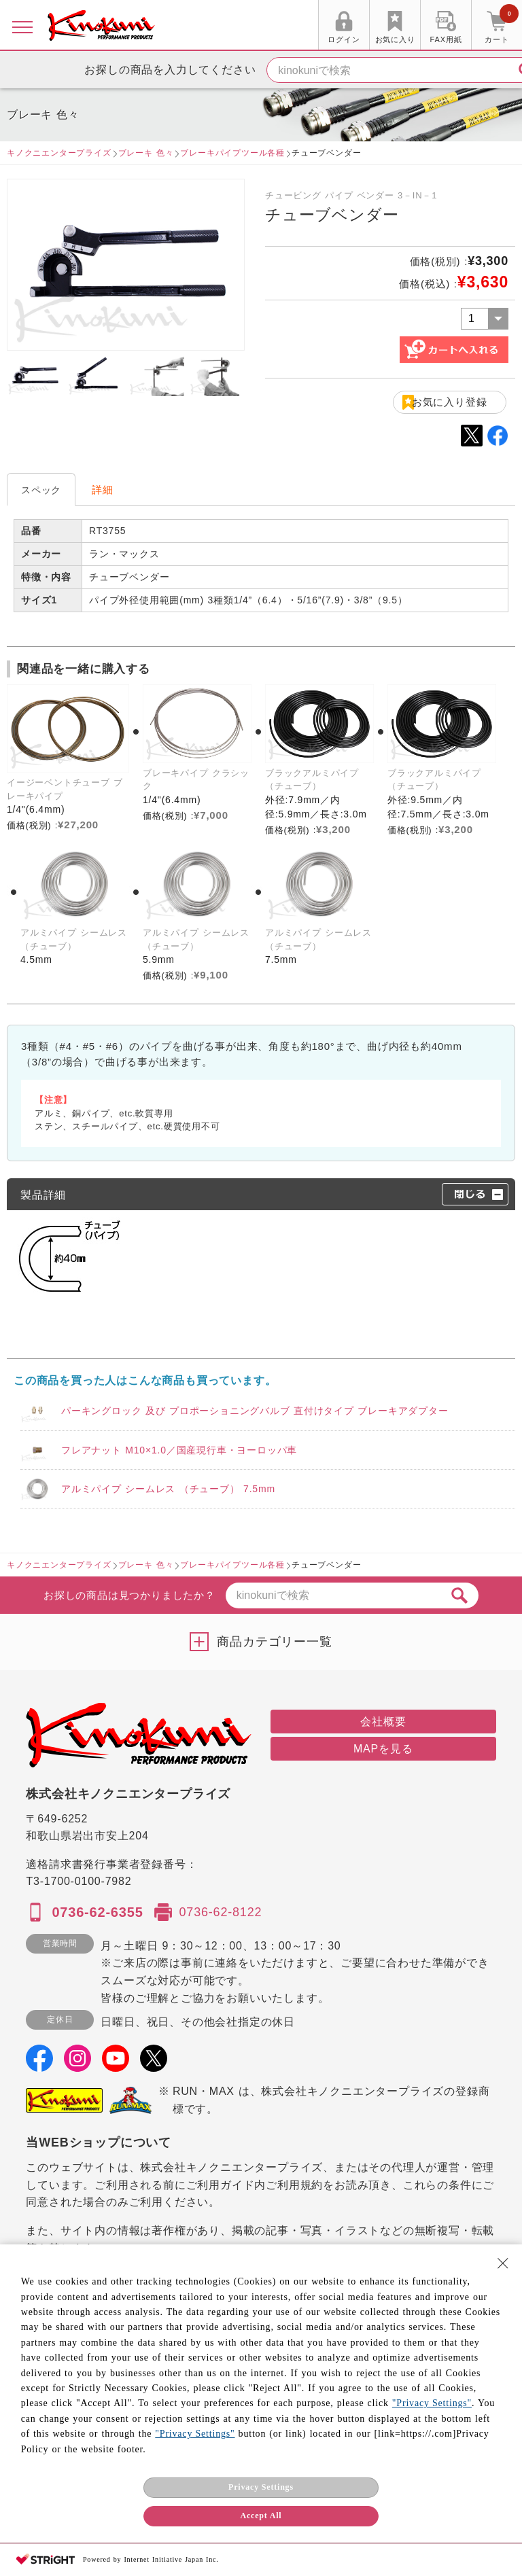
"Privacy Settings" (432, 2403)
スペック (41, 489)
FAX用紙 (446, 39)
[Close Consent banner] (503, 2263)
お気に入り (395, 39)
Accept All (260, 2515)
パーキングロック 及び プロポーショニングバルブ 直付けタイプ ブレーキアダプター (255, 1410)
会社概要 (383, 1721)
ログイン (344, 39)
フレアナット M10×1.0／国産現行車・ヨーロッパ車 (179, 1450)
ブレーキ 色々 (146, 153)
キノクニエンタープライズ (59, 153)
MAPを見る (383, 1748)
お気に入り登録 (449, 402)
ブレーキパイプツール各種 (232, 153)
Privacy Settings (261, 2487)
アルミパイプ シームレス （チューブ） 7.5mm (168, 1488)
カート (502, 26)
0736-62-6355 (97, 1912)
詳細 (103, 489)
